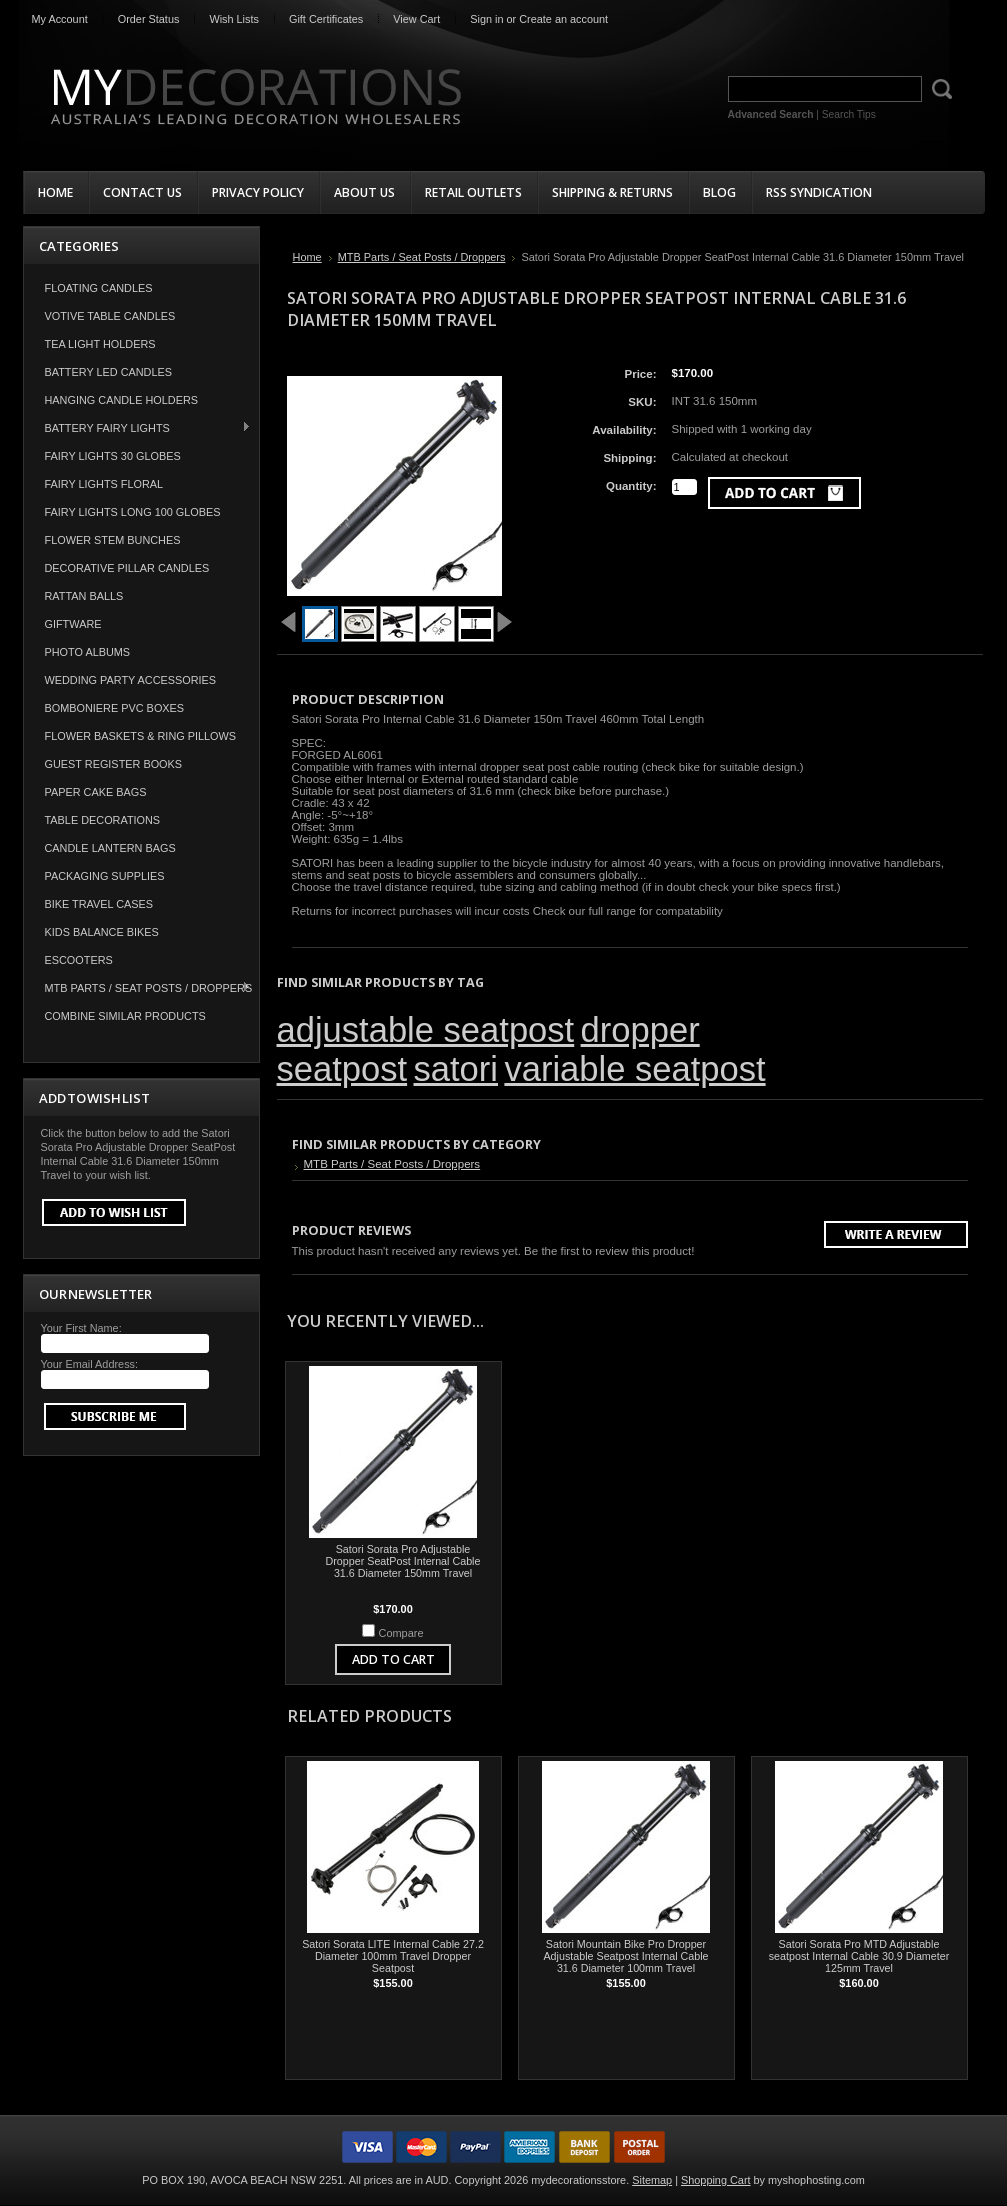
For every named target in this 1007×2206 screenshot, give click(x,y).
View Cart (416, 19)
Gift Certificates (326, 19)
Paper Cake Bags (96, 792)
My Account (60, 19)
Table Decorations (103, 820)
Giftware (73, 624)
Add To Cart (393, 1659)
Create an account (563, 19)
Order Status (149, 19)
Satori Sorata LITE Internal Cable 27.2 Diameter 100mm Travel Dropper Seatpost (393, 1956)
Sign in (486, 19)
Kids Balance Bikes (102, 932)
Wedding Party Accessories (131, 680)
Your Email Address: (90, 1364)
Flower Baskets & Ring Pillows (141, 736)
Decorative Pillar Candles (127, 568)
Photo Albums (88, 652)
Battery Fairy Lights (138, 427)
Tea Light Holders (100, 344)
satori (456, 1069)
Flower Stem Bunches (113, 540)
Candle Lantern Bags (110, 848)
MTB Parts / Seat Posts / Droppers (138, 987)
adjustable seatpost (426, 1030)
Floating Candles (99, 288)
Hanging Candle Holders (122, 400)
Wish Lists (234, 19)
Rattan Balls (84, 596)
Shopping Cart (716, 2180)
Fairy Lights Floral (104, 484)
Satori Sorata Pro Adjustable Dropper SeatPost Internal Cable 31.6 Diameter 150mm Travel (403, 1561)
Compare (401, 1633)
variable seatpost (634, 1069)
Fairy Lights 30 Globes (113, 456)
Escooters (79, 960)
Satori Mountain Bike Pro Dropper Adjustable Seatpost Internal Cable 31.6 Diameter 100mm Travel (625, 1956)
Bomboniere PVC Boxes (115, 708)
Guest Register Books (114, 764)
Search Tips (849, 114)
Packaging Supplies (105, 876)
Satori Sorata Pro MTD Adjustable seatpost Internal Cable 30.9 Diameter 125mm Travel (859, 1956)
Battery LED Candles (109, 372)
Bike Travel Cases (99, 904)
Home (307, 257)
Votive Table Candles (110, 316)
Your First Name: (81, 1328)
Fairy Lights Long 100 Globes (133, 512)
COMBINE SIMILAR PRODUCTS (125, 1016)
